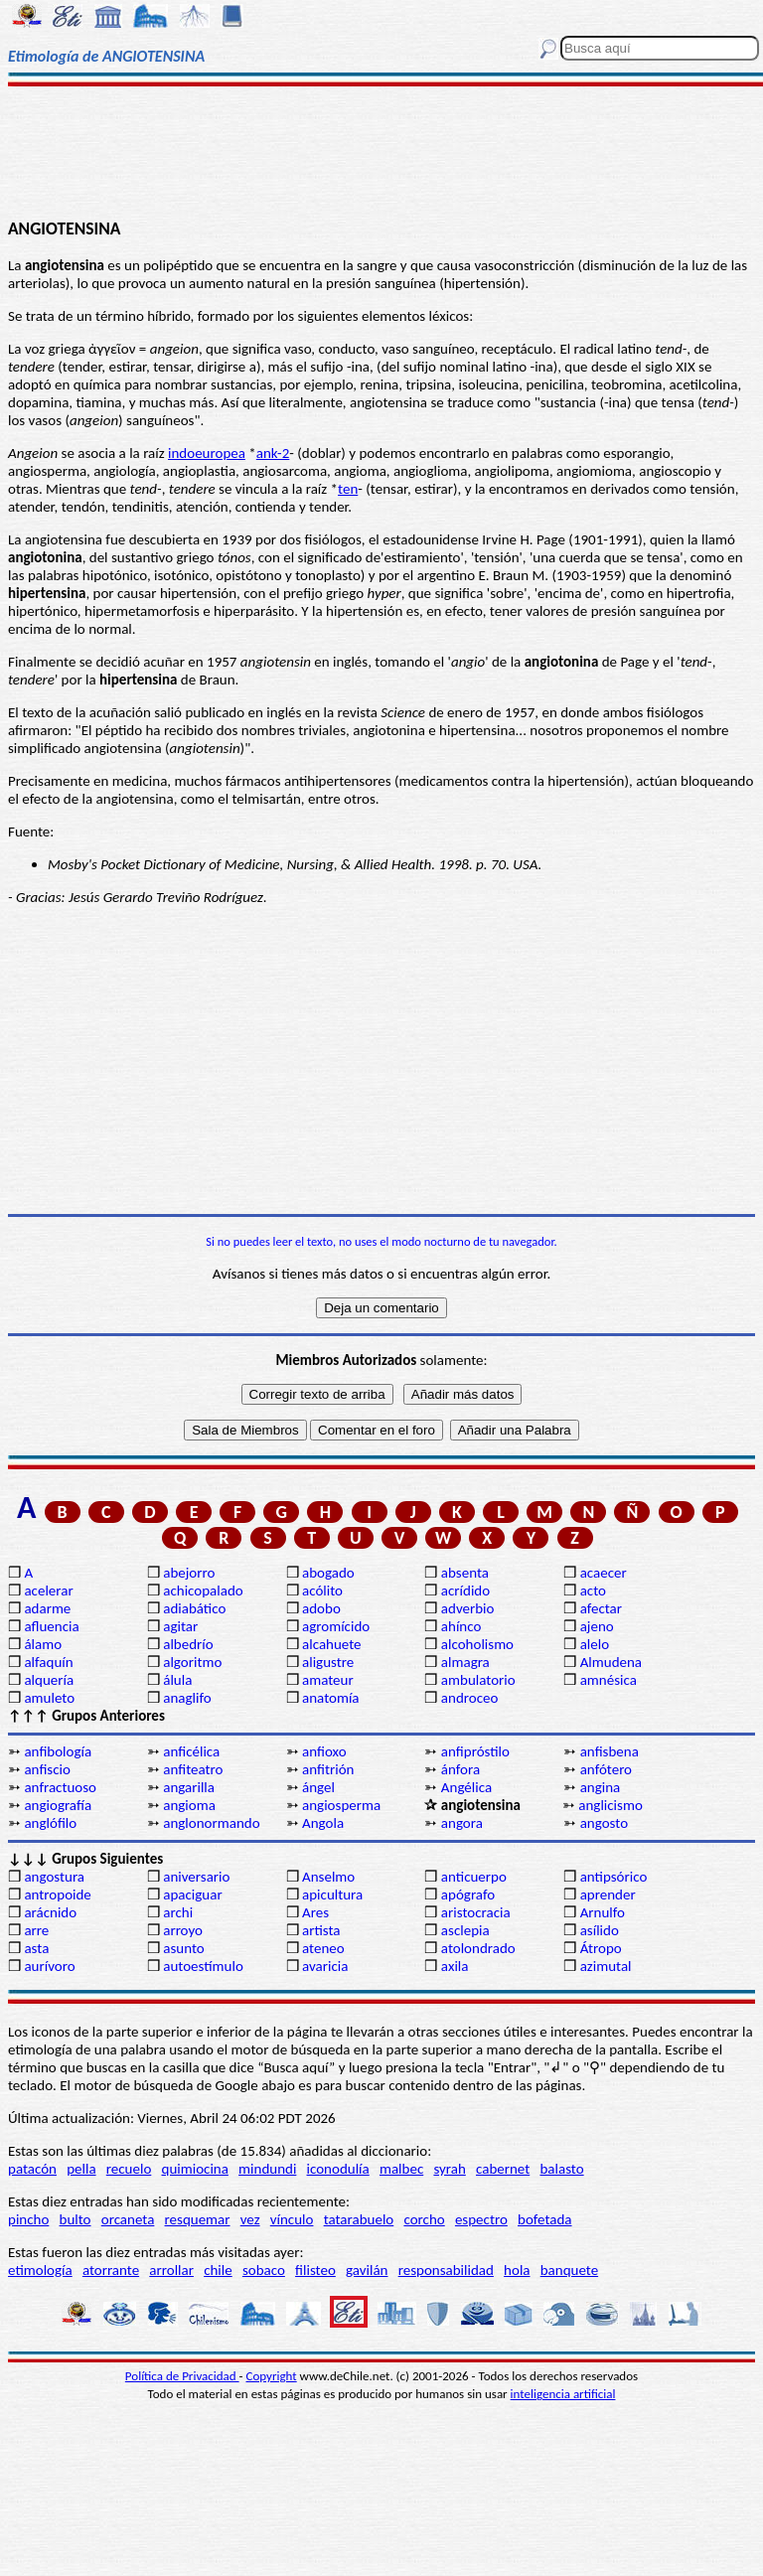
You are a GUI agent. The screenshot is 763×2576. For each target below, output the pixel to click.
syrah (449, 2169)
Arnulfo (602, 1912)
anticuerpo (474, 1877)
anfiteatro (193, 1769)
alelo (594, 1644)
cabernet (503, 2169)
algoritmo (192, 1662)
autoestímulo (203, 1966)
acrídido (465, 1590)
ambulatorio (478, 1680)
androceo (470, 1698)
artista (321, 1930)
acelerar (48, 1590)
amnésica (608, 1680)
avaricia (325, 1966)
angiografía (57, 1805)
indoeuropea (206, 453)
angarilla (189, 1787)
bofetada (544, 2219)
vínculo (292, 2219)
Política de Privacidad (182, 2375)
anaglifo (187, 1698)
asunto (183, 1948)
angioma (189, 1805)
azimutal (606, 1966)
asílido (599, 1930)
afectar (601, 1608)
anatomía (331, 1698)
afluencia (51, 1626)
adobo (321, 1608)
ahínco (461, 1626)
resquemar (197, 2219)
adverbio (468, 1608)
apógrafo (468, 1894)
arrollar (171, 2270)
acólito (322, 1590)
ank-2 (273, 453)
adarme (47, 1608)
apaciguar (192, 1894)
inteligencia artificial (563, 2393)
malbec (401, 2169)
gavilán (366, 2270)
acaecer (603, 1573)
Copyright (271, 2375)
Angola (323, 1823)
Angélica (466, 1787)
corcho (423, 2219)
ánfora (460, 1769)
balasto (561, 2169)
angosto (604, 1823)
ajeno (597, 1626)
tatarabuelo (359, 2219)
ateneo (323, 1948)
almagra (465, 1662)
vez (250, 2219)
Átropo (601, 1948)
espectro (481, 2219)
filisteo (315, 2270)
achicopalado (202, 1590)
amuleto (49, 1698)
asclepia (465, 1930)
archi (178, 1912)
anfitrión (328, 1769)
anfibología (57, 1751)
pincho (28, 2219)
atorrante (110, 2270)
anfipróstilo (475, 1751)
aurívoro (49, 1966)
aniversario (196, 1877)
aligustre (328, 1662)
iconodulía (338, 2169)
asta (36, 1948)
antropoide (57, 1894)
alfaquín (48, 1662)
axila (455, 1966)
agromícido (336, 1626)
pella (81, 2169)
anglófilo (50, 1823)
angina (600, 1787)
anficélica (191, 1751)
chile (218, 2270)
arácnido (50, 1912)
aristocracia (476, 1912)
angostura (54, 1877)
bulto (75, 2219)
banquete (569, 2270)
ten (348, 489)
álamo (43, 1644)
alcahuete (332, 1644)
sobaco (263, 2270)
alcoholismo (477, 1644)
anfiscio (47, 1769)
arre (36, 1930)
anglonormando (211, 1823)
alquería (49, 1680)
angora (462, 1823)
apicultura (332, 1894)
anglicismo (610, 1805)
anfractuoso (60, 1787)
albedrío (188, 1644)
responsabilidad (446, 2270)
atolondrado (478, 1948)
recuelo (129, 2169)
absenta (465, 1573)
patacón (32, 2169)
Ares (315, 1912)
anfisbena (609, 1751)
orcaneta (128, 2219)
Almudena (611, 1662)
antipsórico (614, 1877)
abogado (328, 1573)
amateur (328, 1680)
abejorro (189, 1573)
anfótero (606, 1769)
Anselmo (328, 1877)
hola (517, 2270)
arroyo (183, 1930)
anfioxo (324, 1751)
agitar (180, 1626)
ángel (318, 1787)
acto (593, 1590)
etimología (40, 2270)
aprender (608, 1894)
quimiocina (195, 2169)
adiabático (194, 1608)
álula (177, 1680)
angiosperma (341, 1805)
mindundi (267, 2169)
